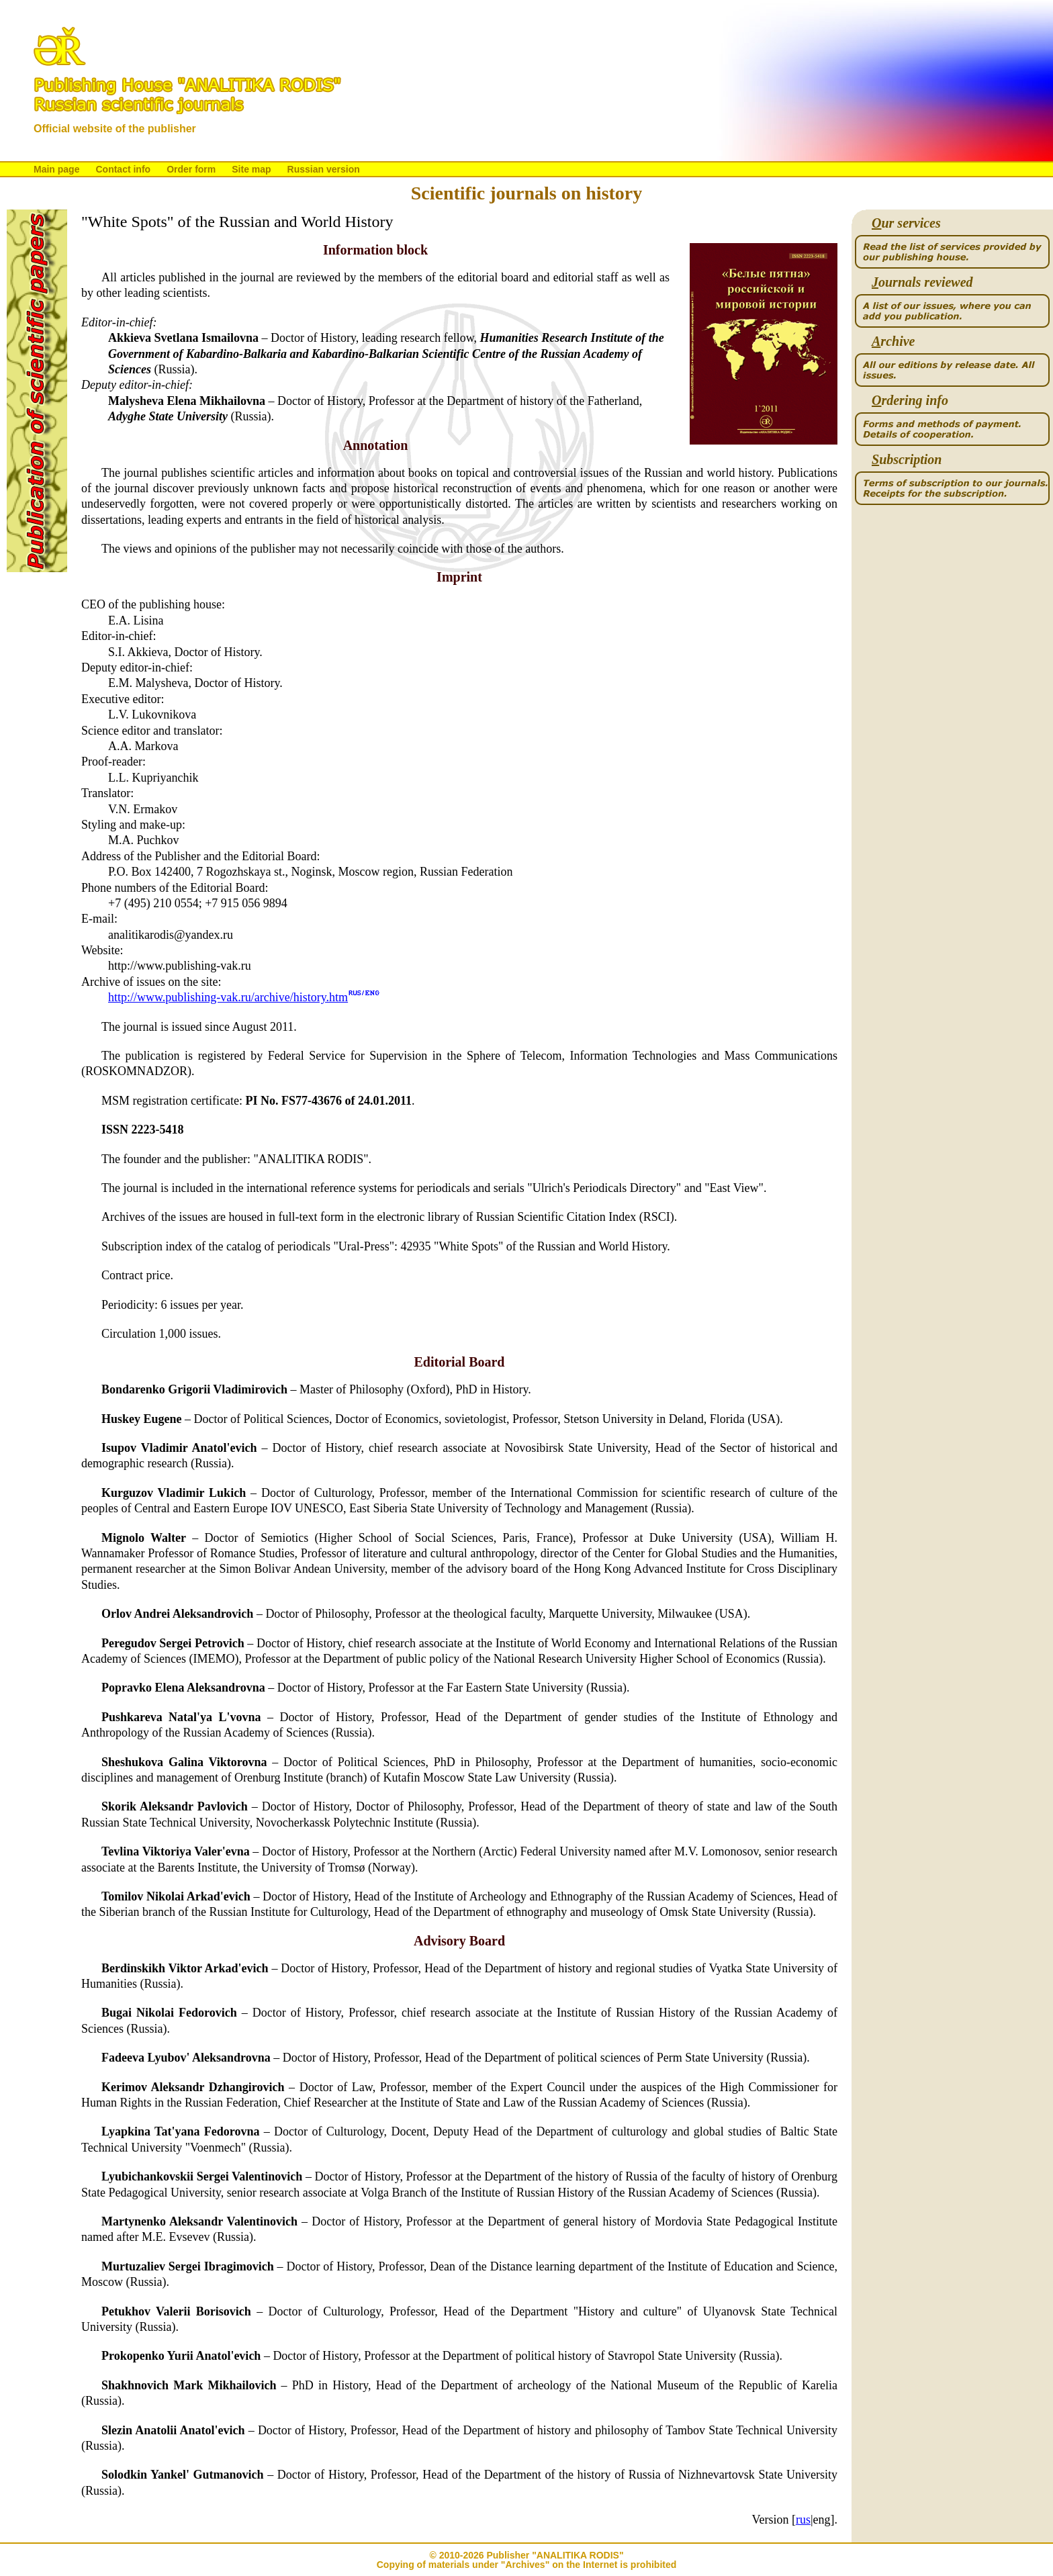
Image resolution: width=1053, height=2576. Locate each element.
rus (803, 2519)
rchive (893, 341)
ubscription (907, 460)
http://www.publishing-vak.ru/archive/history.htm (228, 997)
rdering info (910, 401)
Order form (191, 169)
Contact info (122, 169)
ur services (906, 223)
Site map (251, 169)
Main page (56, 169)
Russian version (323, 169)
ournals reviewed (922, 282)
